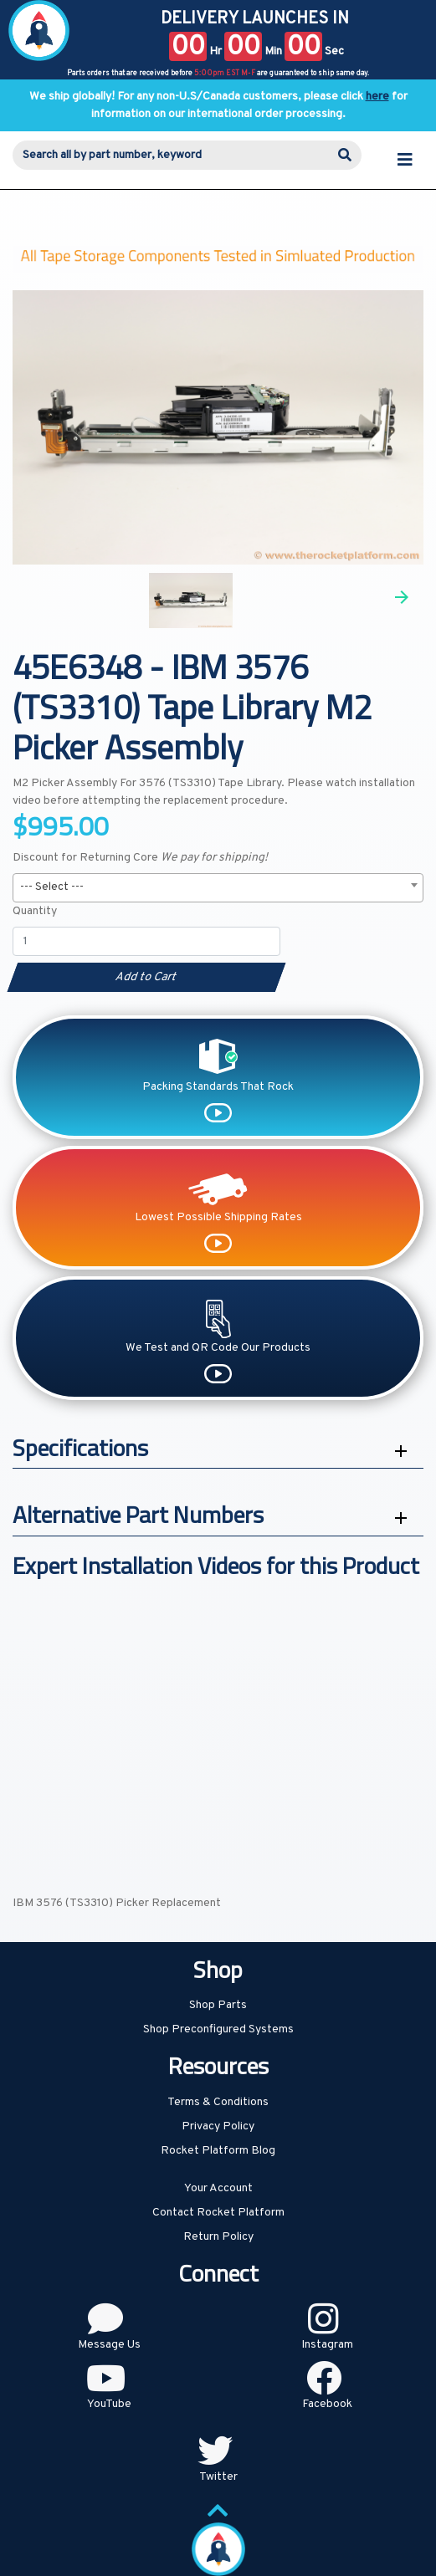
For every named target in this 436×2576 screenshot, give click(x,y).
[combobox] (218, 887)
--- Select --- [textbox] (52, 887)
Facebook (327, 2404)
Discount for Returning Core (140, 858)
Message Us (109, 2345)
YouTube (109, 2404)
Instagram (327, 2345)
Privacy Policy (218, 2126)
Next (401, 597)
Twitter (218, 2477)
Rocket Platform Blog (218, 2151)
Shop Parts (218, 2005)
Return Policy (218, 2237)
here (377, 96)
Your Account (218, 2188)
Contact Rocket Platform (218, 2212)
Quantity (35, 911)
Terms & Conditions (218, 2102)
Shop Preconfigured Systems (218, 2029)
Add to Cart (146, 977)
